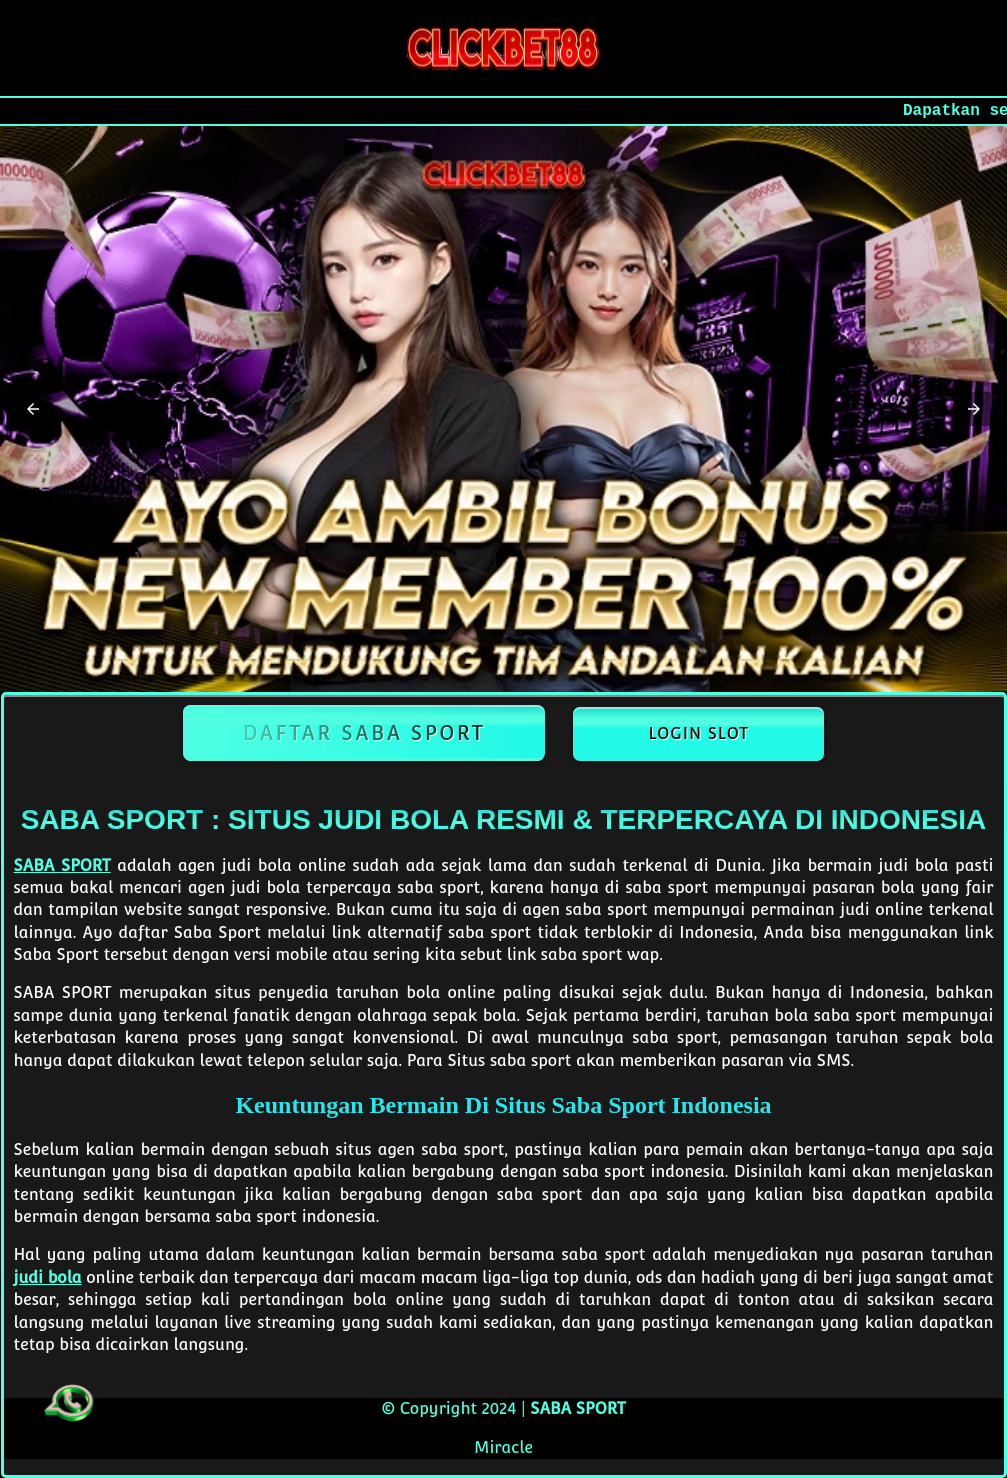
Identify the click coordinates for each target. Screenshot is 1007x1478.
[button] (33, 409)
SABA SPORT (62, 865)
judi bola (48, 1277)
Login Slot (698, 733)
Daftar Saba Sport (364, 733)
